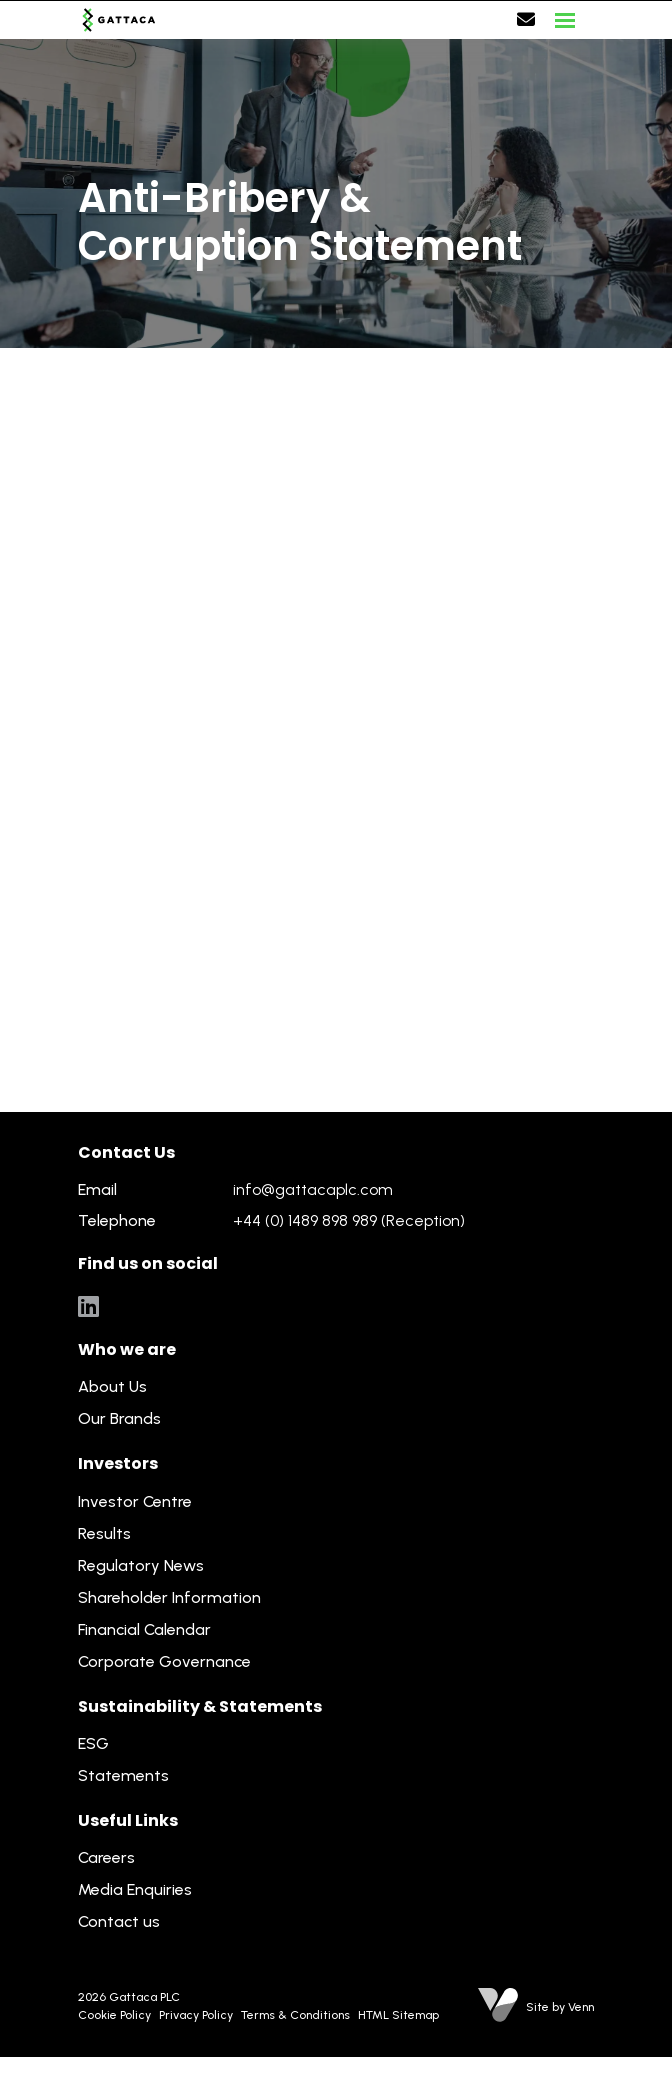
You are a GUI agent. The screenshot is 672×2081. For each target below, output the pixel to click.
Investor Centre (135, 1501)
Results (104, 1533)
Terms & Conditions (295, 2015)
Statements (123, 1775)
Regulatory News (141, 1565)
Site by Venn (560, 2007)
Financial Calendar (144, 1629)
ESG (93, 1743)
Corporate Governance (164, 1661)
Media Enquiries (135, 1889)
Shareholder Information (169, 1597)
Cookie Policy (114, 2015)
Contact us (119, 1921)
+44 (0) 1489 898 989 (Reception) (349, 1220)
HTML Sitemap (398, 2015)
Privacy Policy (196, 2015)
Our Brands (119, 1418)
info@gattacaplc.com (313, 1189)
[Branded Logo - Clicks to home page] (119, 20)
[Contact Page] (526, 20)
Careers (106, 1857)
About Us (112, 1386)
